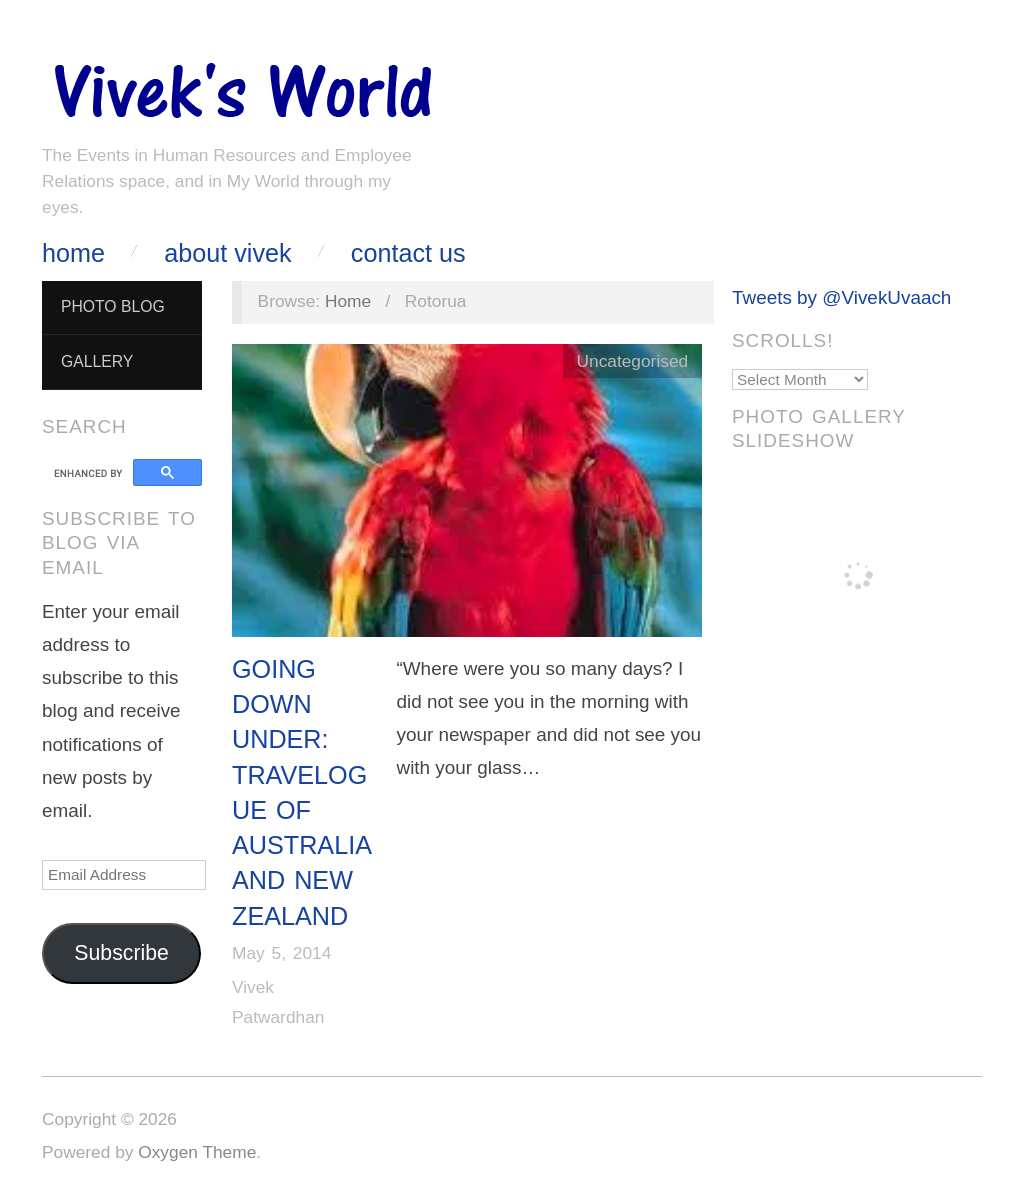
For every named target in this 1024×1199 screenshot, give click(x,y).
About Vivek (227, 253)
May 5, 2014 (281, 953)
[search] (90, 473)
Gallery (97, 361)
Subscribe (121, 953)
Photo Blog (113, 306)
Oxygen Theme (197, 1152)
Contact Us (408, 253)
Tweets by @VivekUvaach (841, 297)
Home (73, 253)
